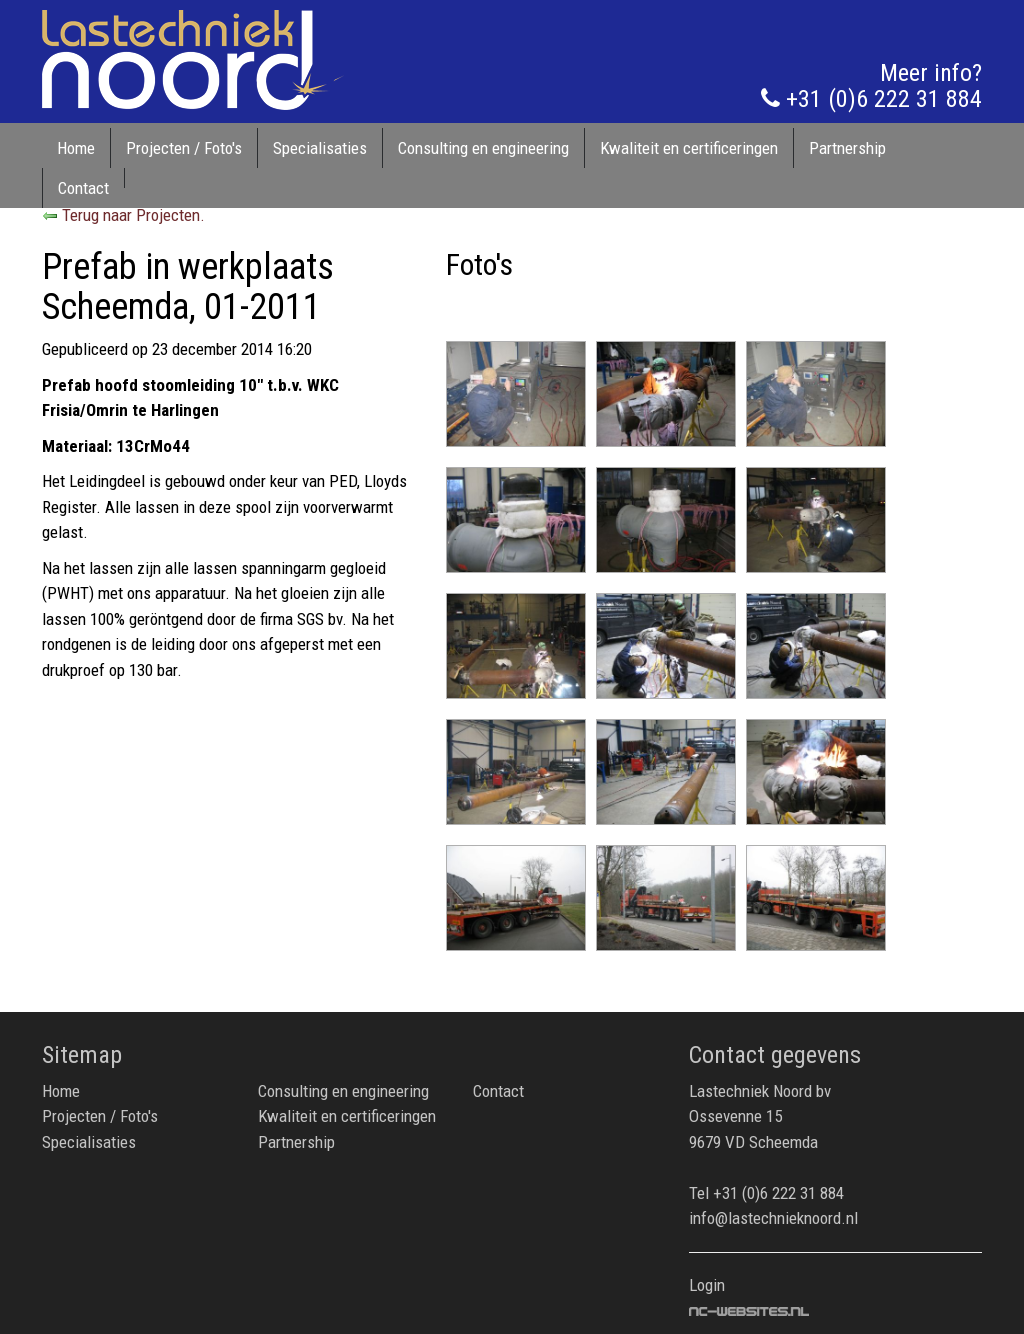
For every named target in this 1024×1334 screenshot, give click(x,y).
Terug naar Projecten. (123, 215)
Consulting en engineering (483, 148)
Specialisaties (320, 148)
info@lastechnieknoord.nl (773, 1218)
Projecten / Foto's (184, 148)
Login (707, 1285)
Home (76, 148)
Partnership (847, 148)
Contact (83, 188)
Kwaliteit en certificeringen (689, 148)
